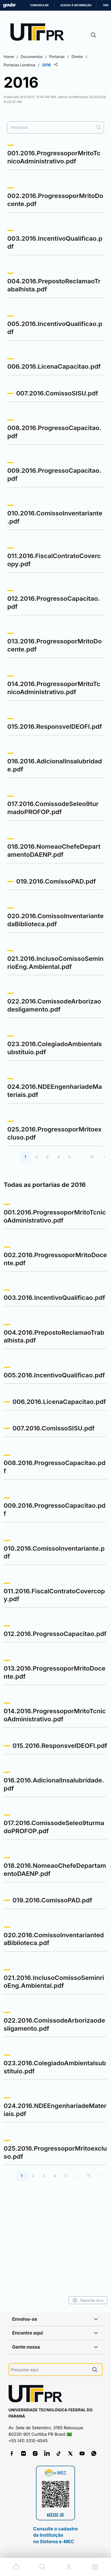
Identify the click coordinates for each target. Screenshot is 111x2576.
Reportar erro (87, 2300)
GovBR (9, 5)
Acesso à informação (76, 5)
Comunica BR (39, 5)
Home (9, 56)
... (80, 1157)
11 (92, 1157)
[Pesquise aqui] (49, 2370)
